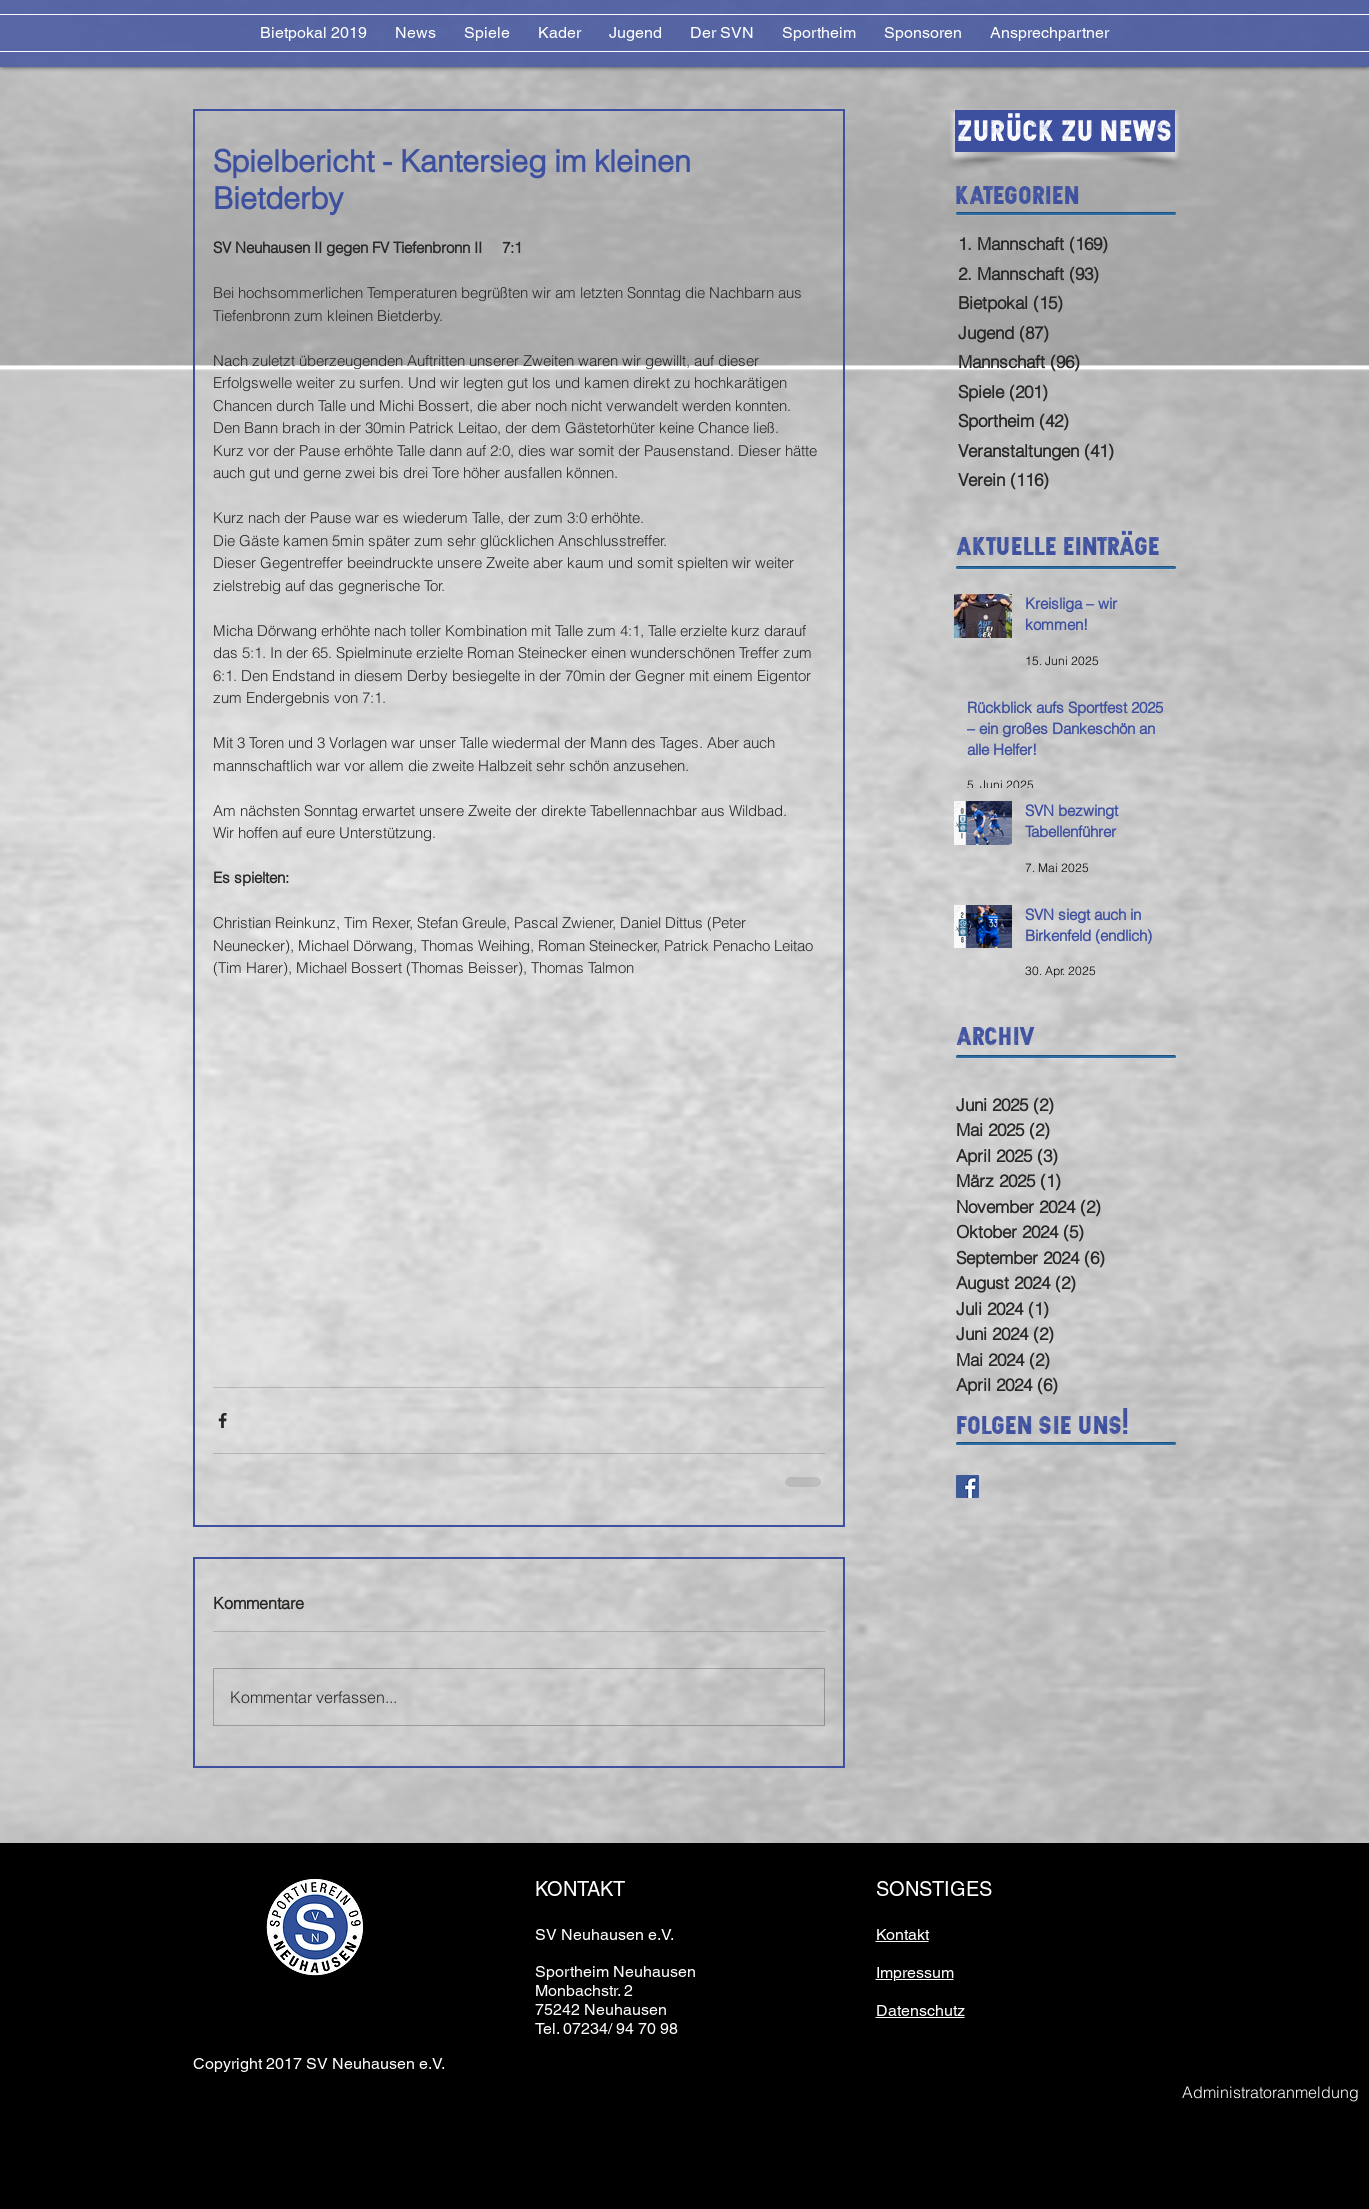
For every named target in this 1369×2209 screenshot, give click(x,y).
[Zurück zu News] (1065, 131)
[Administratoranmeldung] (1271, 2092)
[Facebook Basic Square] (967, 1486)
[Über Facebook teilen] (222, 1420)
